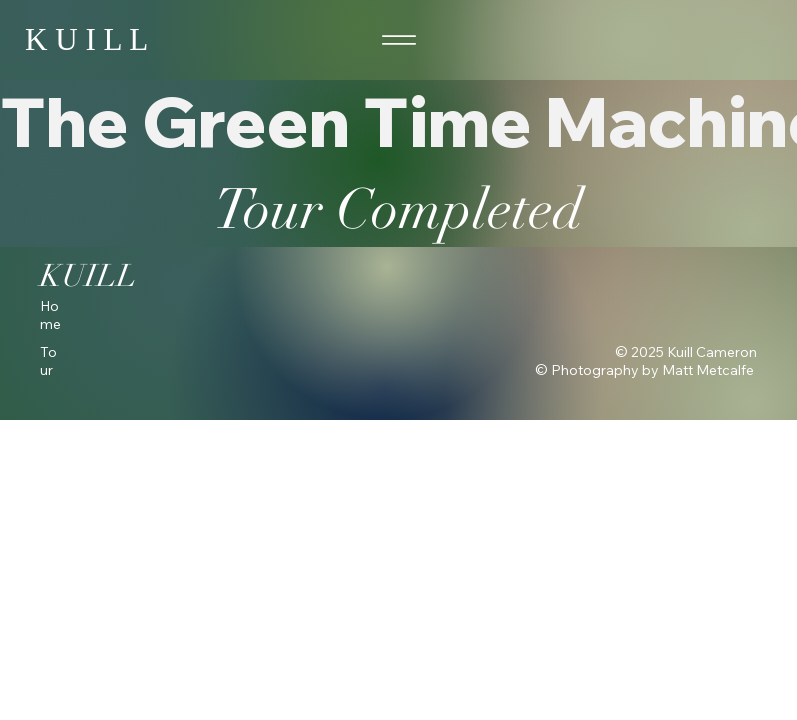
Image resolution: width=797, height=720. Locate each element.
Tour (48, 361)
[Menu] (398, 40)
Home (50, 315)
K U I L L (86, 39)
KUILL (88, 276)
